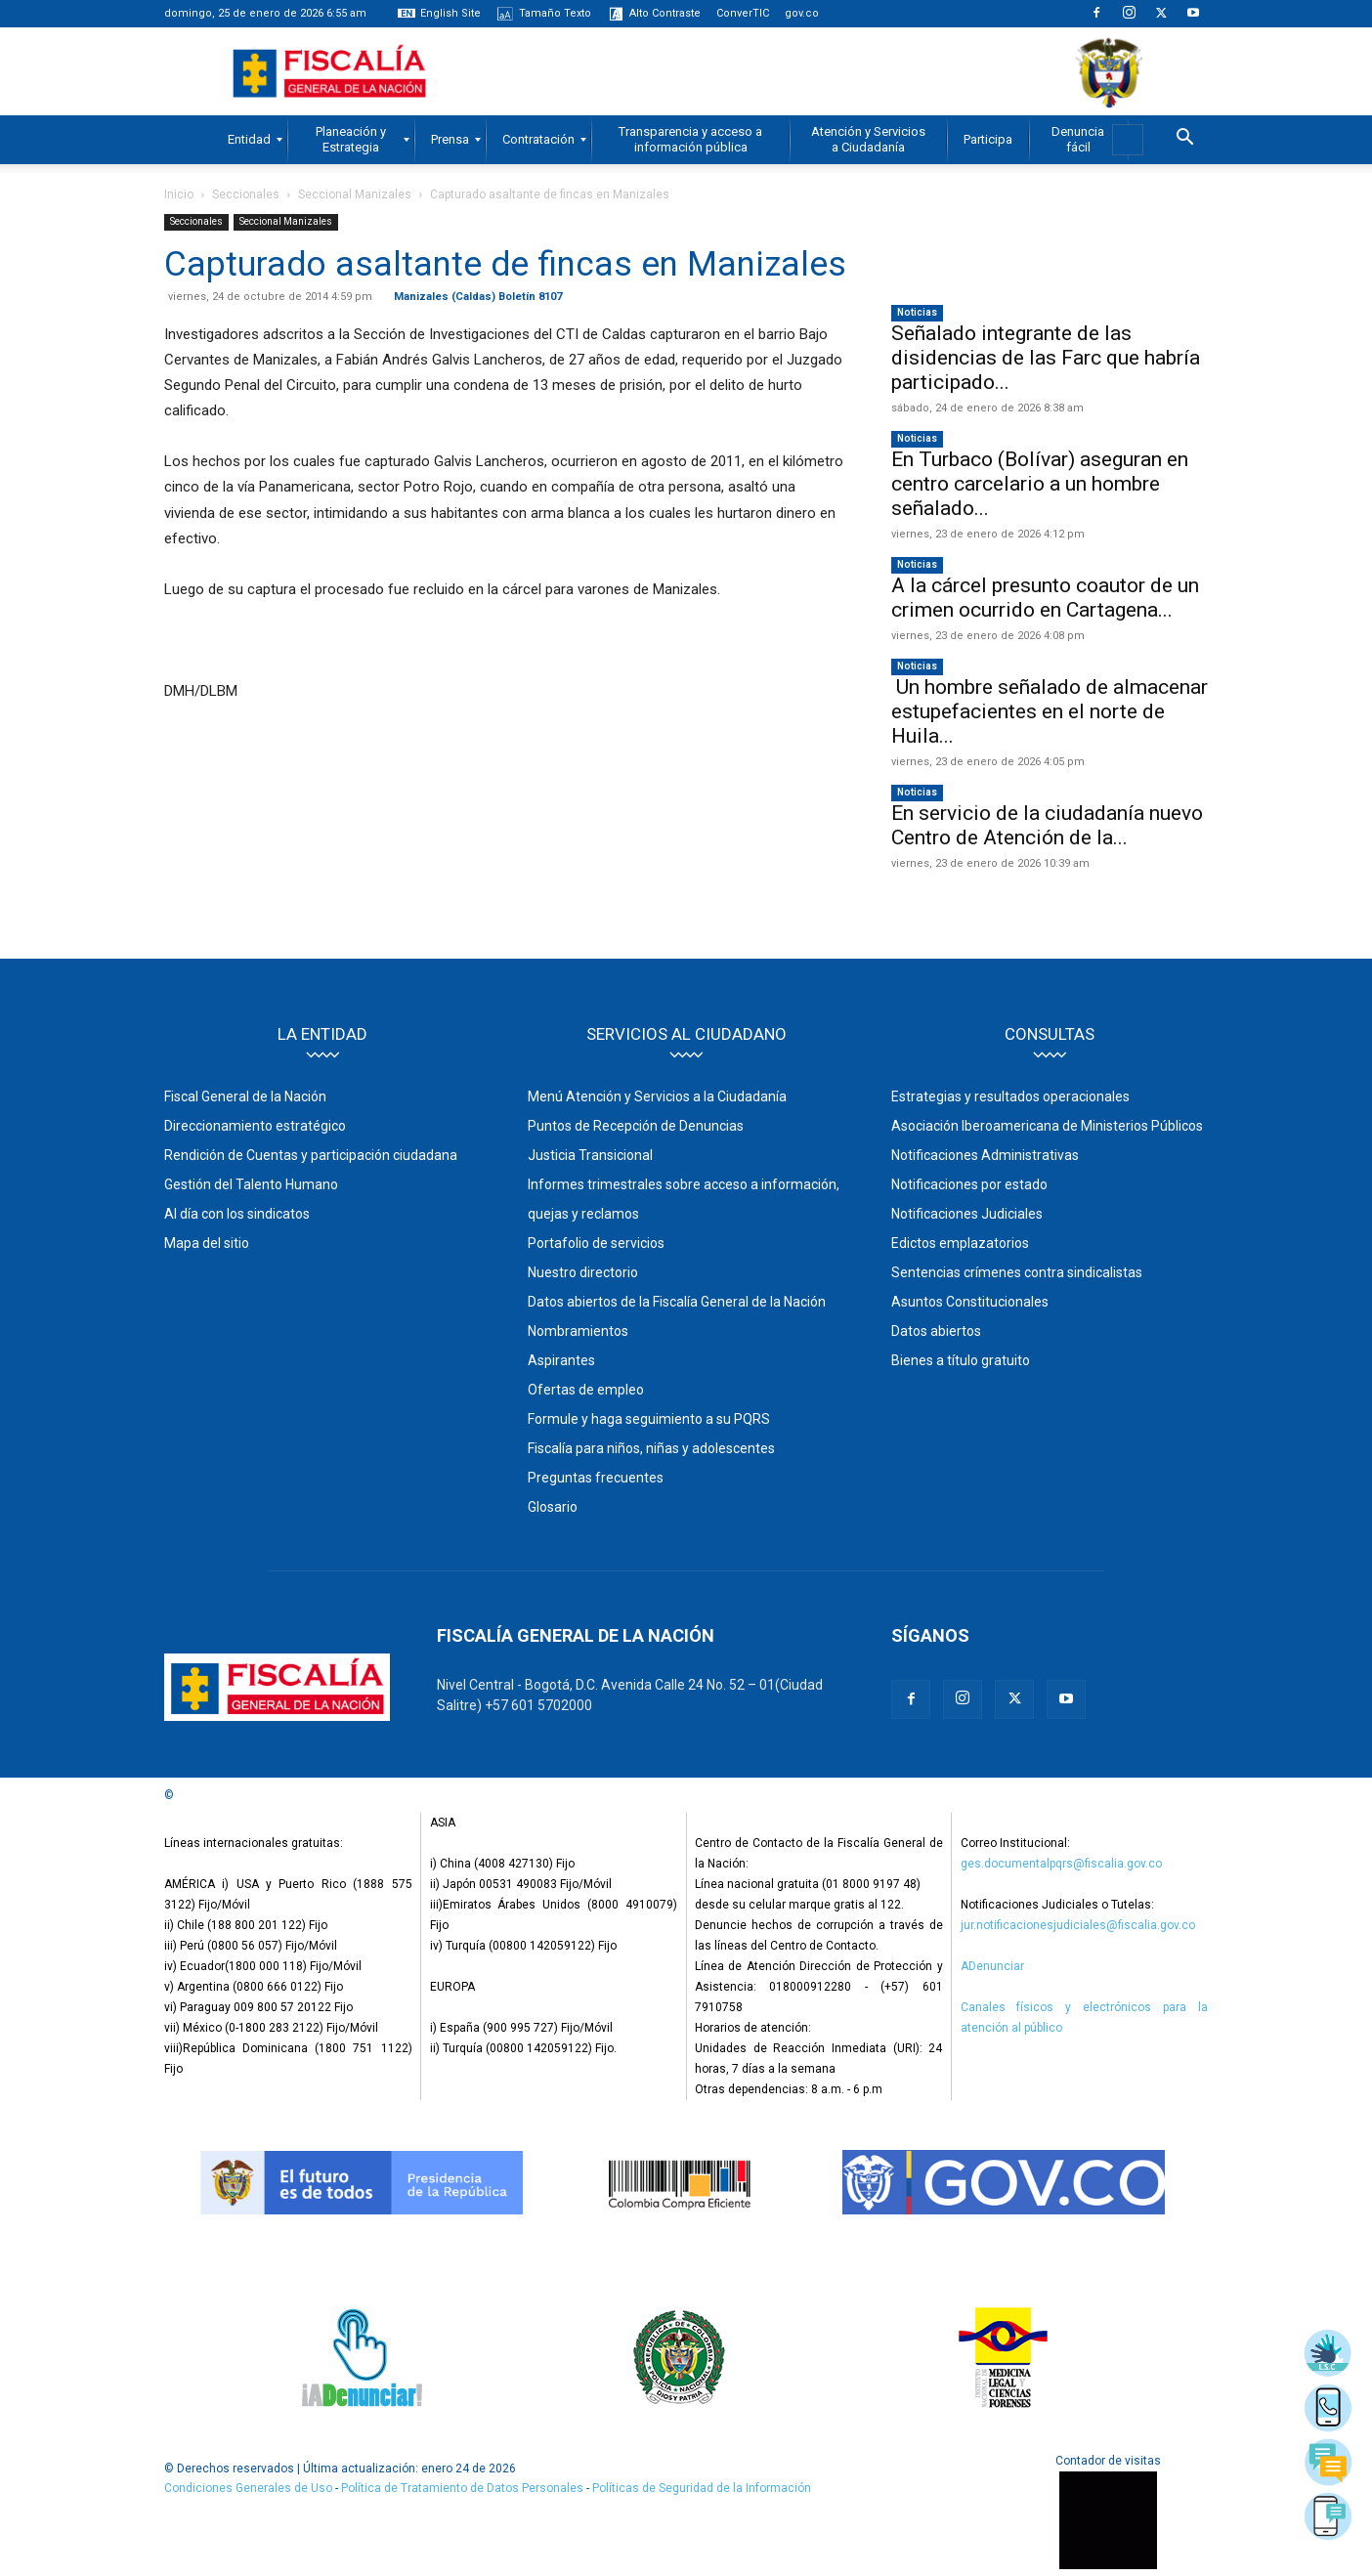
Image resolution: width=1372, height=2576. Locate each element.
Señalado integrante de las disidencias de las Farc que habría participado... (1045, 358)
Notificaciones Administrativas (985, 1155)
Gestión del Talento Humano (251, 1184)
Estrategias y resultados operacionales (1010, 1096)
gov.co (802, 13)
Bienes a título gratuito (960, 1360)
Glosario (553, 1507)
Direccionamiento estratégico (255, 1126)
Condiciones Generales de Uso (248, 2488)
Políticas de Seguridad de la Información (701, 2488)
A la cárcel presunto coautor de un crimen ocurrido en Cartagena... (1045, 598)
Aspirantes (561, 1360)
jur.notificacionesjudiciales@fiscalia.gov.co (1078, 1925)
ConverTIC (742, 13)
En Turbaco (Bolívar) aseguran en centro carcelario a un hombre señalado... (1039, 484)
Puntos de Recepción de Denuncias (636, 1126)
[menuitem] (249, 139)
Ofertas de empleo (586, 1389)
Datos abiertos (936, 1331)
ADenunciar (992, 1966)
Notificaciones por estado (969, 1184)
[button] (1184, 140)
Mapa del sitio (206, 1243)
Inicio (178, 194)
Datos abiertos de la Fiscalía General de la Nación (677, 1301)
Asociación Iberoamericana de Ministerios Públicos (1047, 1126)
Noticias (917, 312)
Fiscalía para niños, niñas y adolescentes (651, 1448)
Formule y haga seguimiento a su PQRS (649, 1419)
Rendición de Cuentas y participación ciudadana (310, 1155)
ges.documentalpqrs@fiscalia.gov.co (1061, 1863)
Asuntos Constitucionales (970, 1301)
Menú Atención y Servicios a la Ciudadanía (657, 1096)
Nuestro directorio (583, 1272)
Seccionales (245, 194)
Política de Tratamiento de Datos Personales (463, 2488)
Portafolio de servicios (596, 1243)
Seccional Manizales (354, 194)
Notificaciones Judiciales (967, 1214)
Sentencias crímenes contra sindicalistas (1016, 1272)
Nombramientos (578, 1331)
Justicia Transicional (590, 1155)
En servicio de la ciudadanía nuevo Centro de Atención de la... (1047, 825)
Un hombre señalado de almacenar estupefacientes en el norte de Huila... (1049, 711)
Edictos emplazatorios (960, 1243)
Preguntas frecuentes (596, 1477)
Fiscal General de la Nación (245, 1096)
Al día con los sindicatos (237, 1214)
